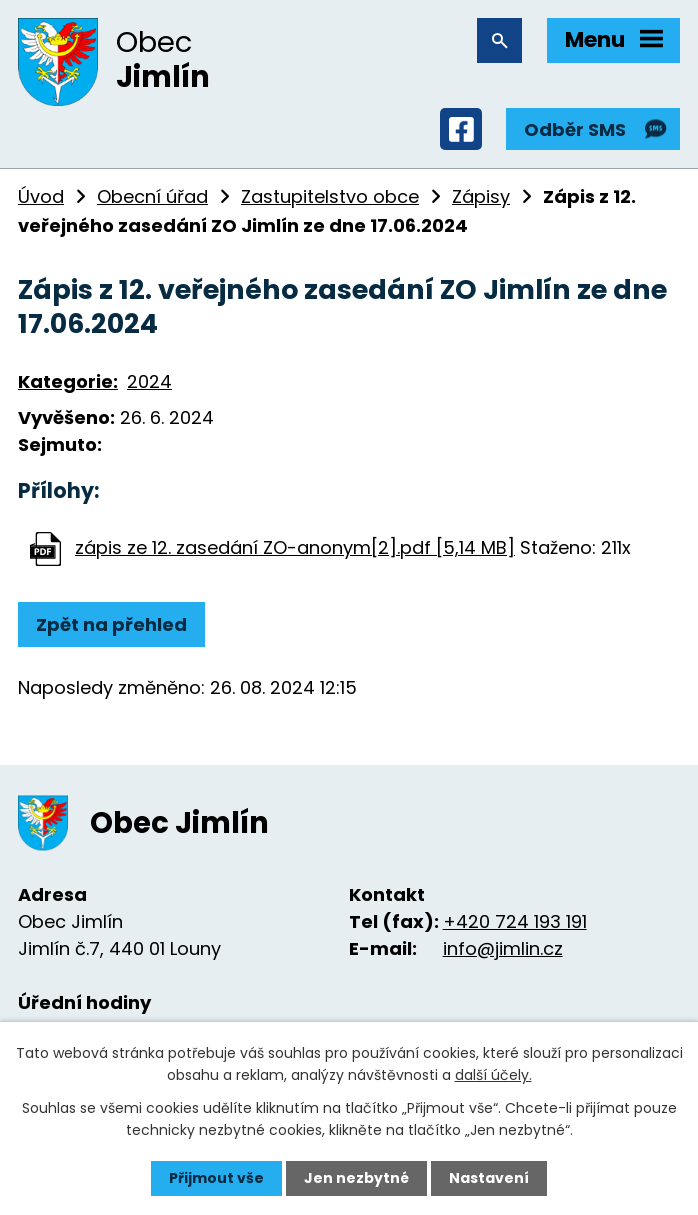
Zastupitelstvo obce (330, 196)
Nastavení (489, 1178)
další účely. (493, 1075)
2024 (149, 381)
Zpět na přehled (111, 624)
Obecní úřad (152, 196)
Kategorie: (68, 381)
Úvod (41, 196)
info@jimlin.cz (503, 948)
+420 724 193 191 (515, 921)
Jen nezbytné (356, 1178)
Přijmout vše (216, 1178)
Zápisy (481, 196)
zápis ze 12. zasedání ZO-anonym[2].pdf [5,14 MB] (295, 547)
